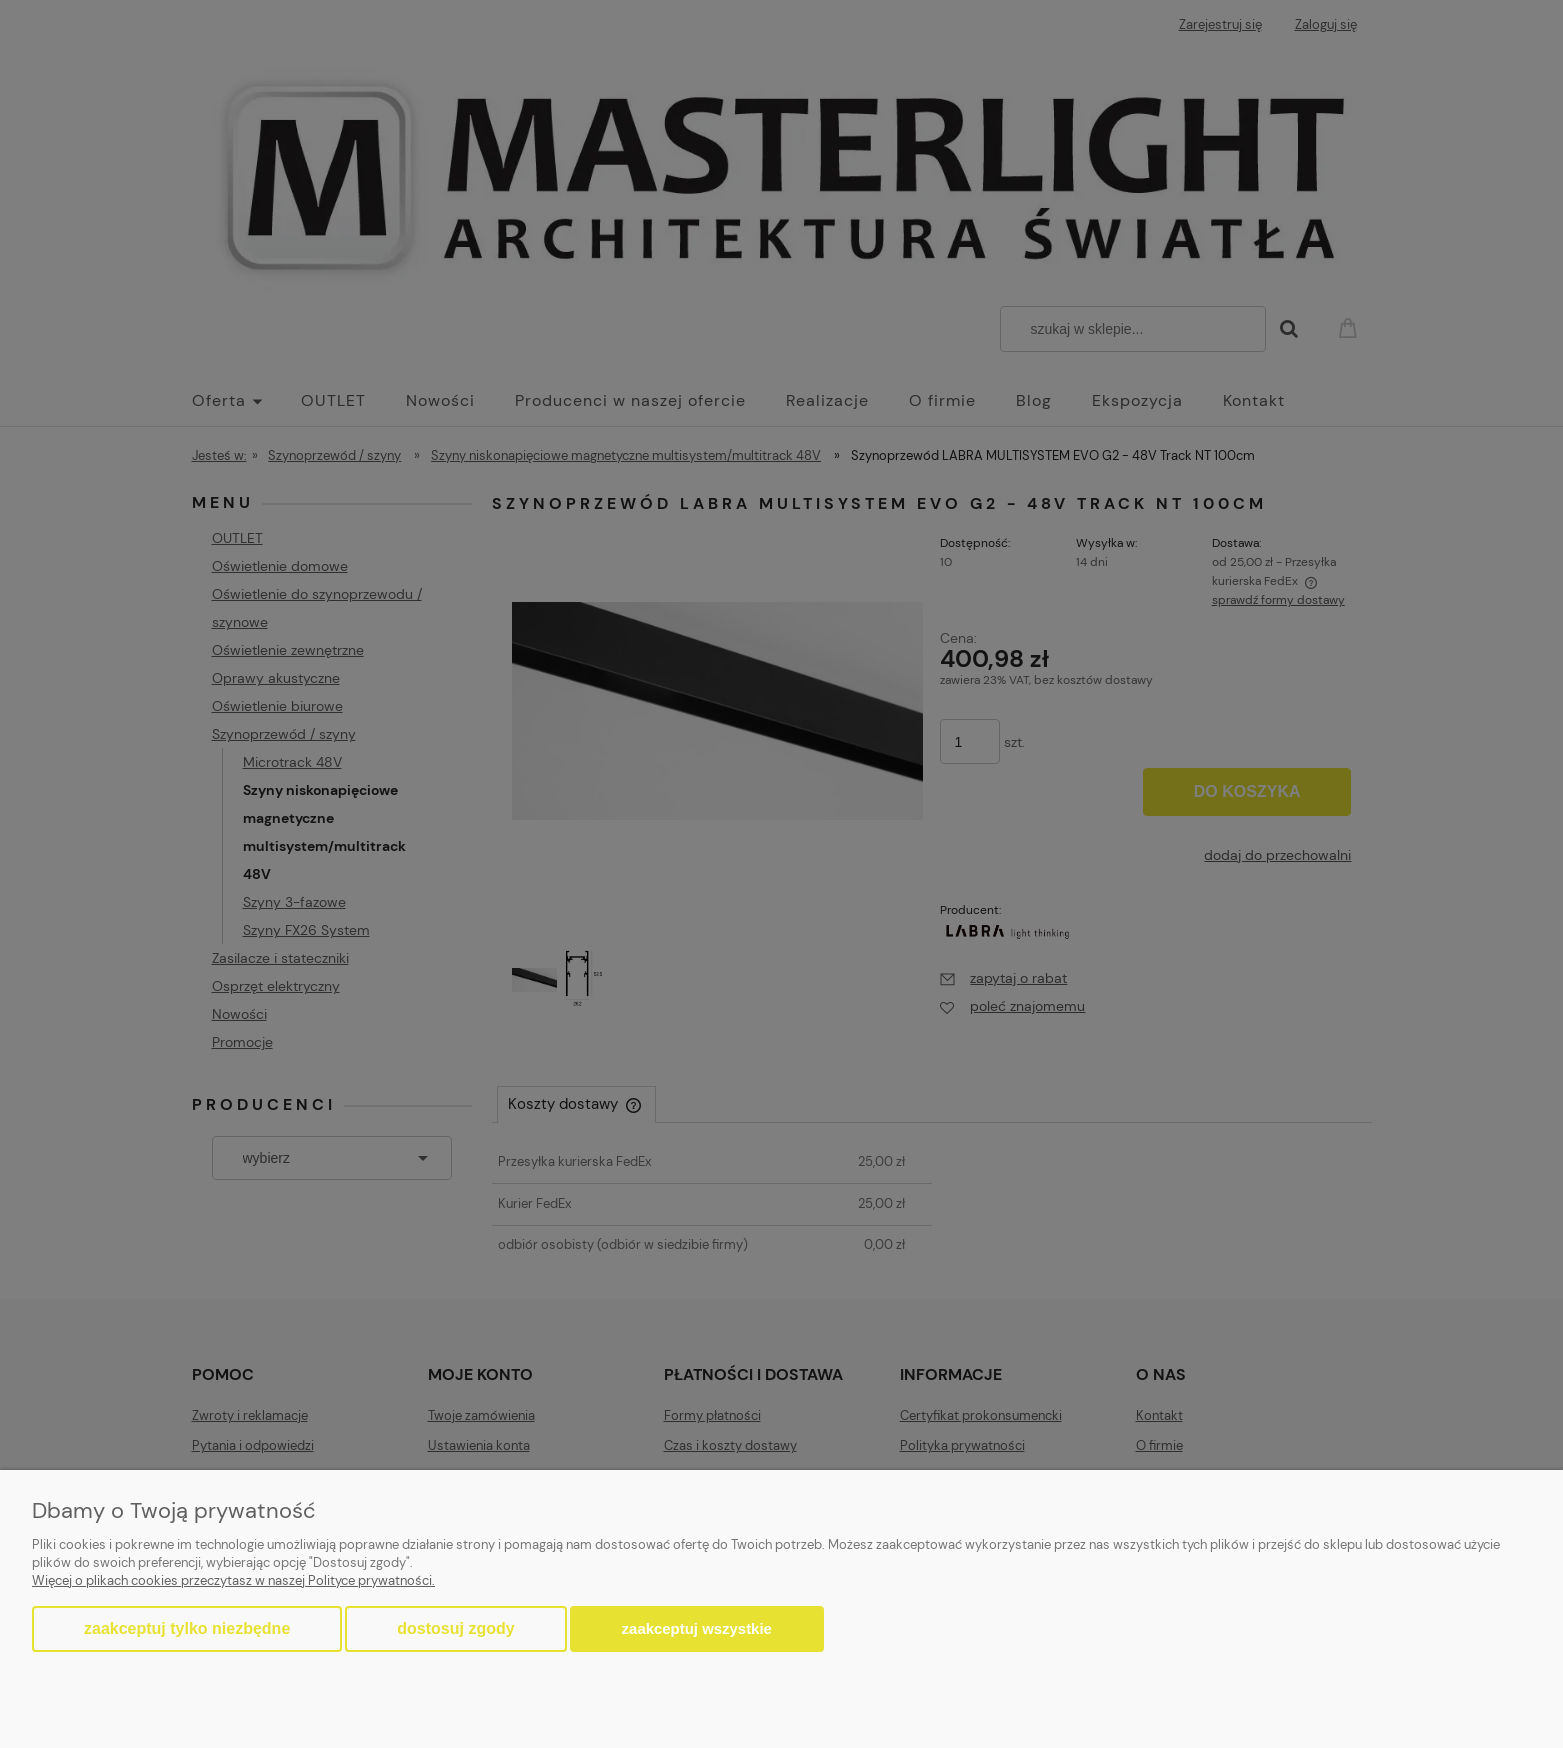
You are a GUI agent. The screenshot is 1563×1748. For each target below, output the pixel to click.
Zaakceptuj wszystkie (697, 1628)
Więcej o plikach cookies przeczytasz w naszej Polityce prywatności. (233, 1580)
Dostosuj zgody (455, 1628)
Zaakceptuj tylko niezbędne (187, 1628)
